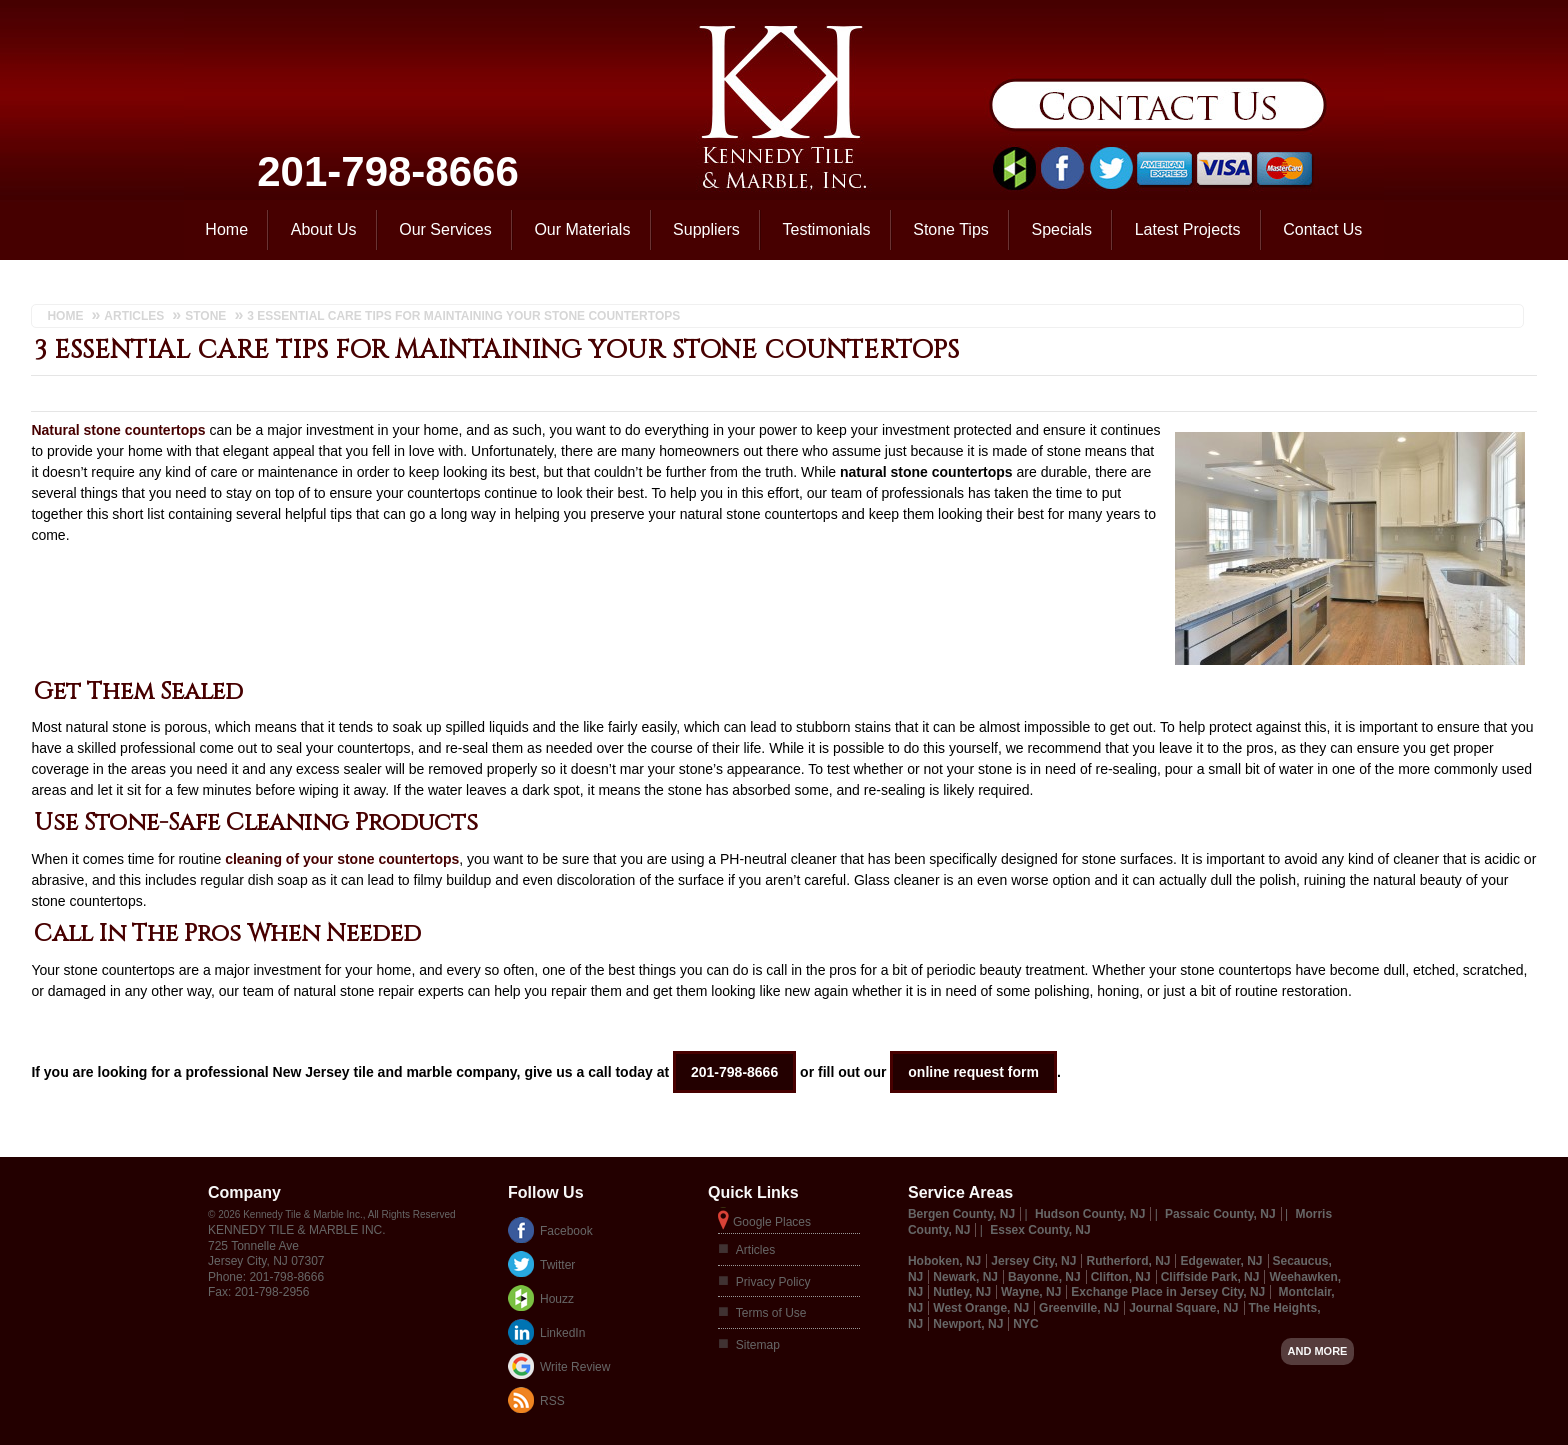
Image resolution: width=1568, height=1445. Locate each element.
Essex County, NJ (1040, 1230)
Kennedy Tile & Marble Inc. (297, 1230)
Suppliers (706, 229)
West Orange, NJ (981, 1308)
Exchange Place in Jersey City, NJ (1168, 1292)
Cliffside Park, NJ (1210, 1277)
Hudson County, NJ (1090, 1214)
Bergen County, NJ (961, 1214)
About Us (324, 229)
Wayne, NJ (1031, 1292)
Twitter (557, 1265)
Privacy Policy (773, 1282)
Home (226, 229)
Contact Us (1322, 229)
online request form (973, 1072)
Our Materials (582, 229)
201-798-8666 (388, 171)
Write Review (575, 1367)
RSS (552, 1401)
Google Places (772, 1222)
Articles (755, 1250)
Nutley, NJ (962, 1292)
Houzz (557, 1299)
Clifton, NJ (1121, 1277)
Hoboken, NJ (944, 1261)
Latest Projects (1188, 229)
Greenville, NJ (1079, 1308)
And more (1318, 1351)
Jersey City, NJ (1033, 1261)
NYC (1025, 1324)
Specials (1062, 229)
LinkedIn (562, 1333)
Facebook (566, 1231)
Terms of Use (771, 1313)
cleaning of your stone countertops (342, 859)
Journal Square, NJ (1183, 1308)
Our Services (445, 229)
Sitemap (758, 1345)
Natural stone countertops (118, 430)
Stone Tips (951, 229)
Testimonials (826, 229)
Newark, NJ (965, 1277)
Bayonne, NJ (1044, 1277)
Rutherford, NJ (1128, 1261)
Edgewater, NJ (1221, 1261)
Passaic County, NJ (1220, 1214)
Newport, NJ (968, 1324)
